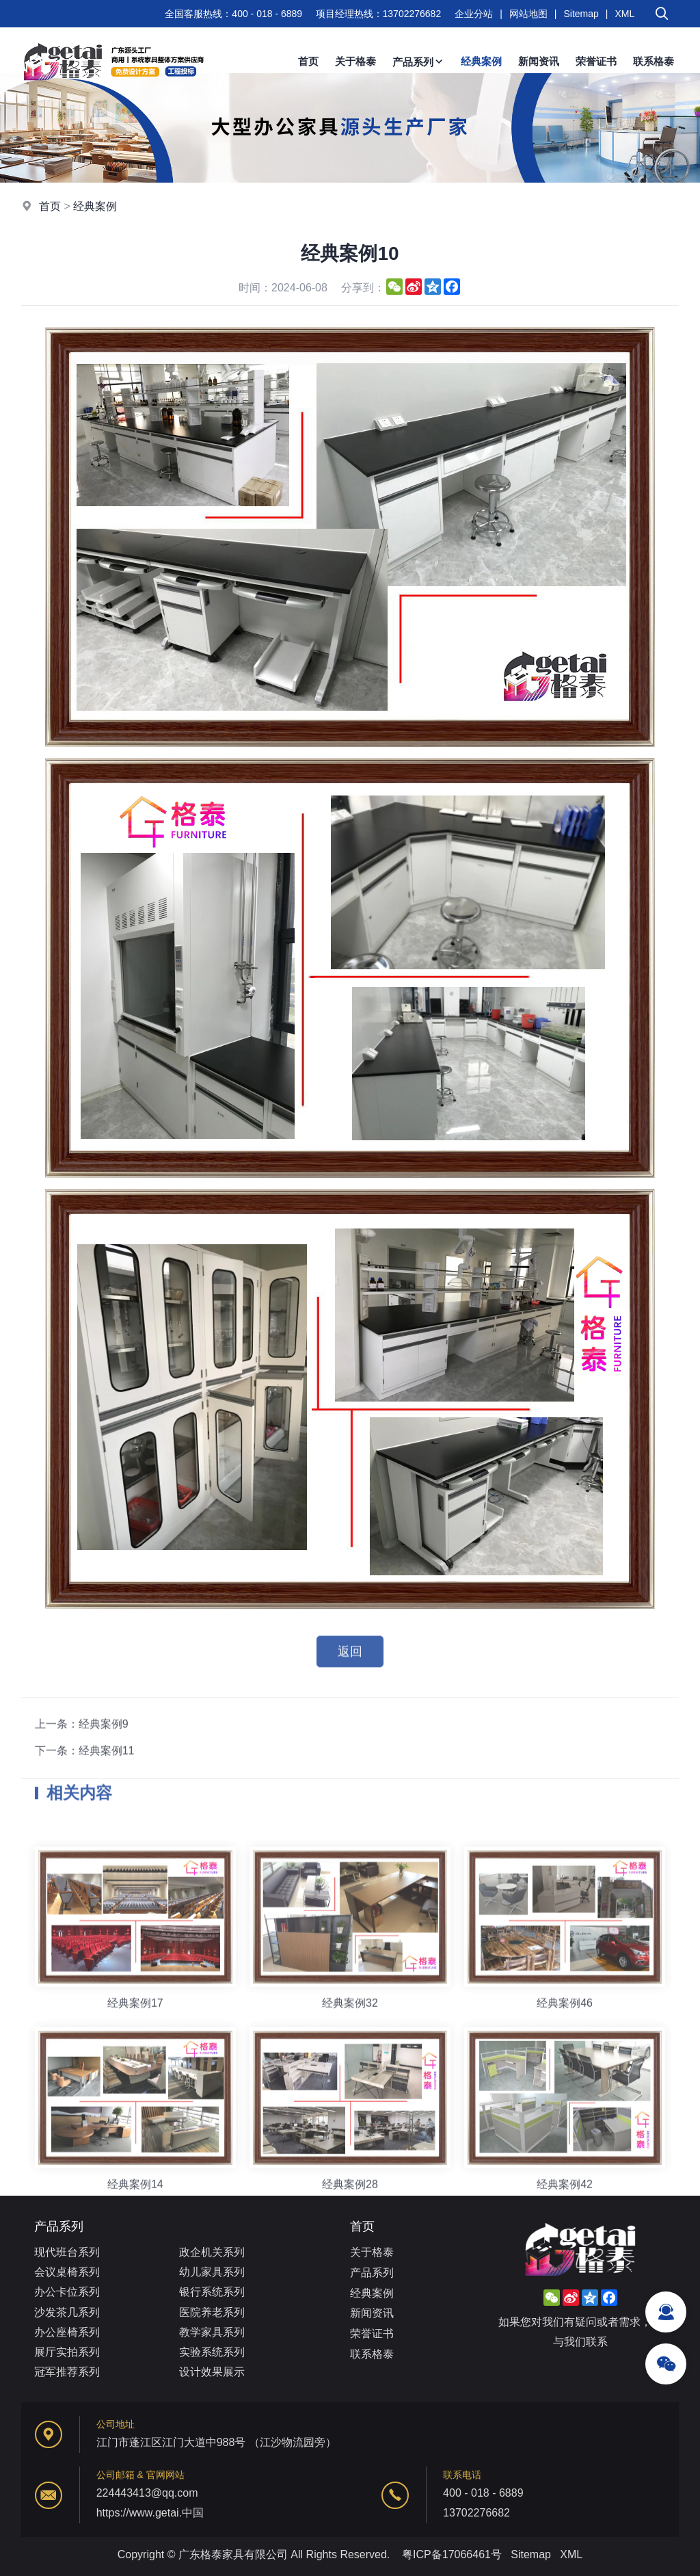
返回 (350, 1663)
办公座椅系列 (67, 2332)
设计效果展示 (212, 2372)
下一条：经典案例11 (85, 1781)
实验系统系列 (212, 2352)
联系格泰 (653, 61)
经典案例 (481, 61)
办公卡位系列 (67, 2292)
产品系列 (418, 62)
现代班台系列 (67, 2252)
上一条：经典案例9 (82, 1754)
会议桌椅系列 (67, 2272)
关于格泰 (355, 61)
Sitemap (580, 13)
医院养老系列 (212, 2312)
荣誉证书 (596, 61)
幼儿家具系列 (212, 2272)
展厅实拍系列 (67, 2352)
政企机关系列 (212, 2252)
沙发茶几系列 (67, 2312)
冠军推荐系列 (67, 2372)
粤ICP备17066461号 (452, 2554)
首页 (308, 61)
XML (624, 13)
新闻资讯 (538, 61)
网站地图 (528, 13)
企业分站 (474, 13)
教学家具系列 (212, 2332)
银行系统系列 (212, 2292)
